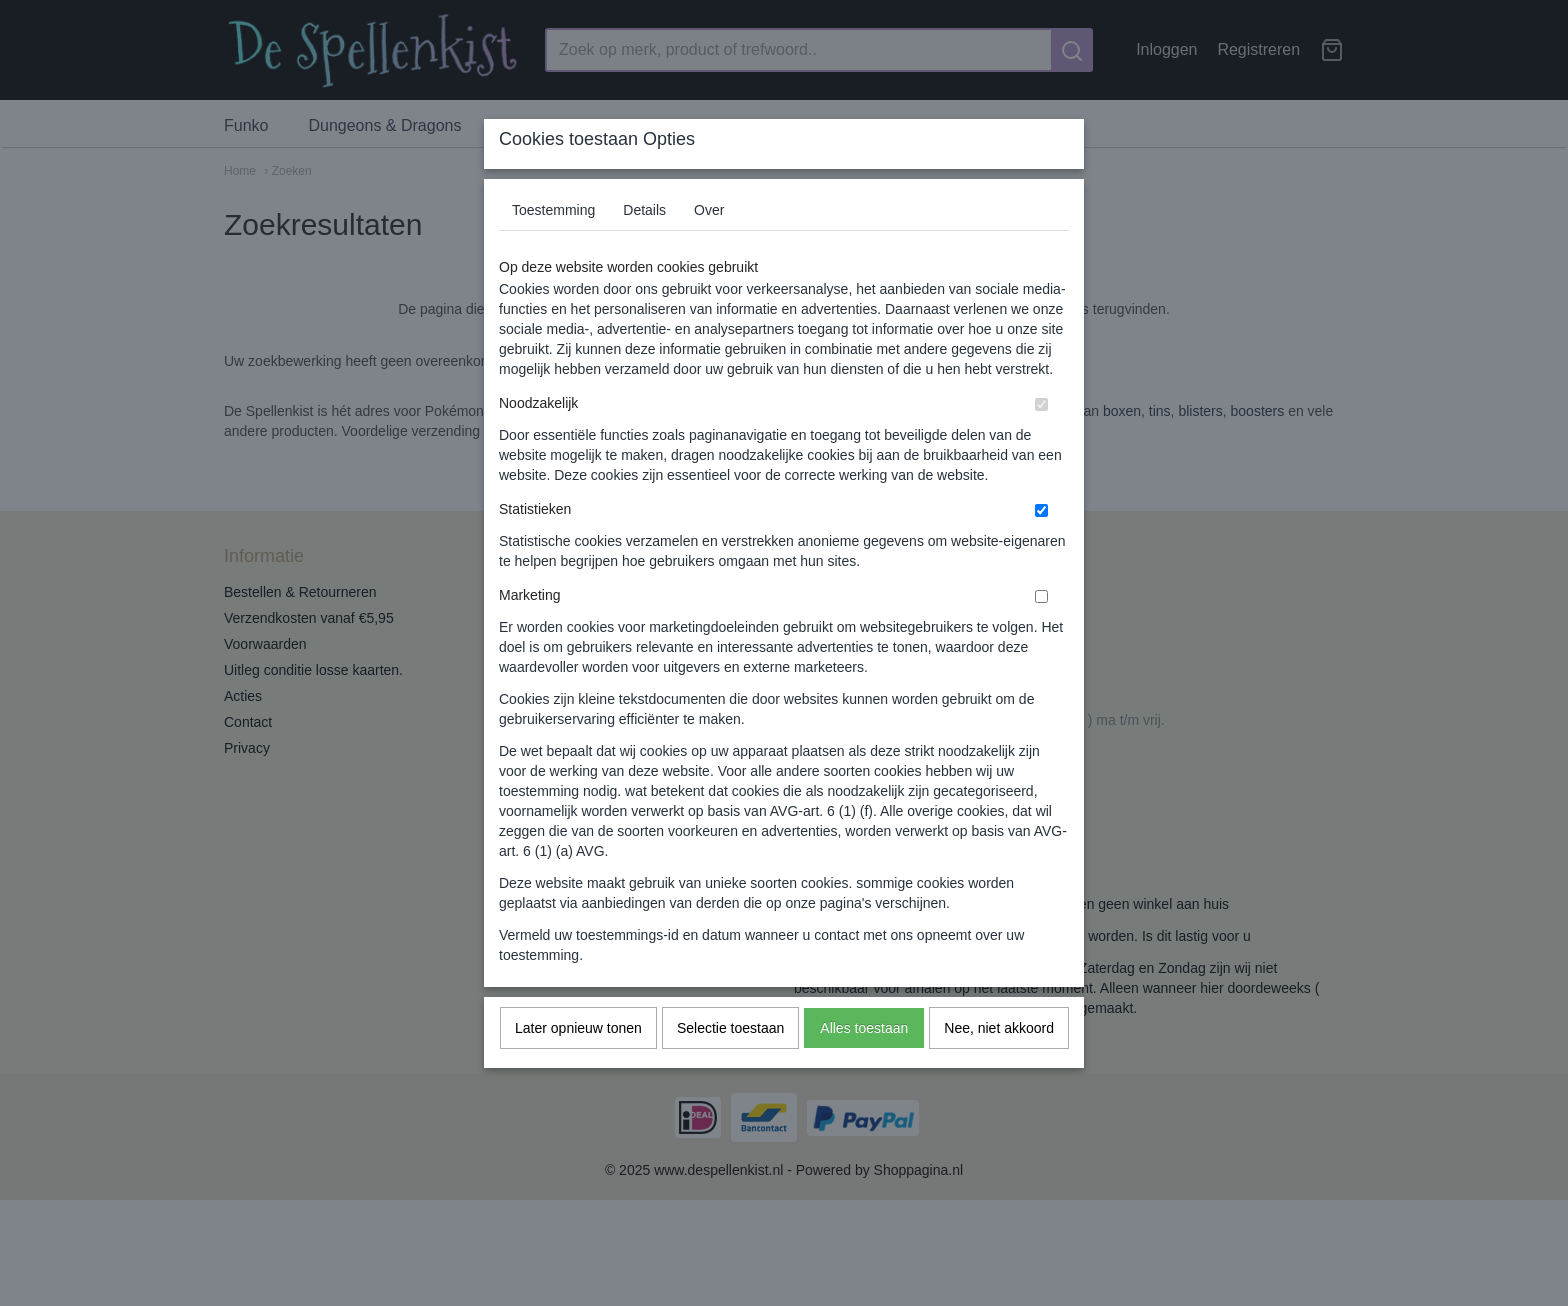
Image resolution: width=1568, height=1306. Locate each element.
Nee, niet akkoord (999, 1067)
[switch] (1041, 443)
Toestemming (553, 249)
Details (644, 249)
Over (709, 249)
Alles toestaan (864, 1067)
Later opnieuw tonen (578, 1067)
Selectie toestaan (730, 1067)
